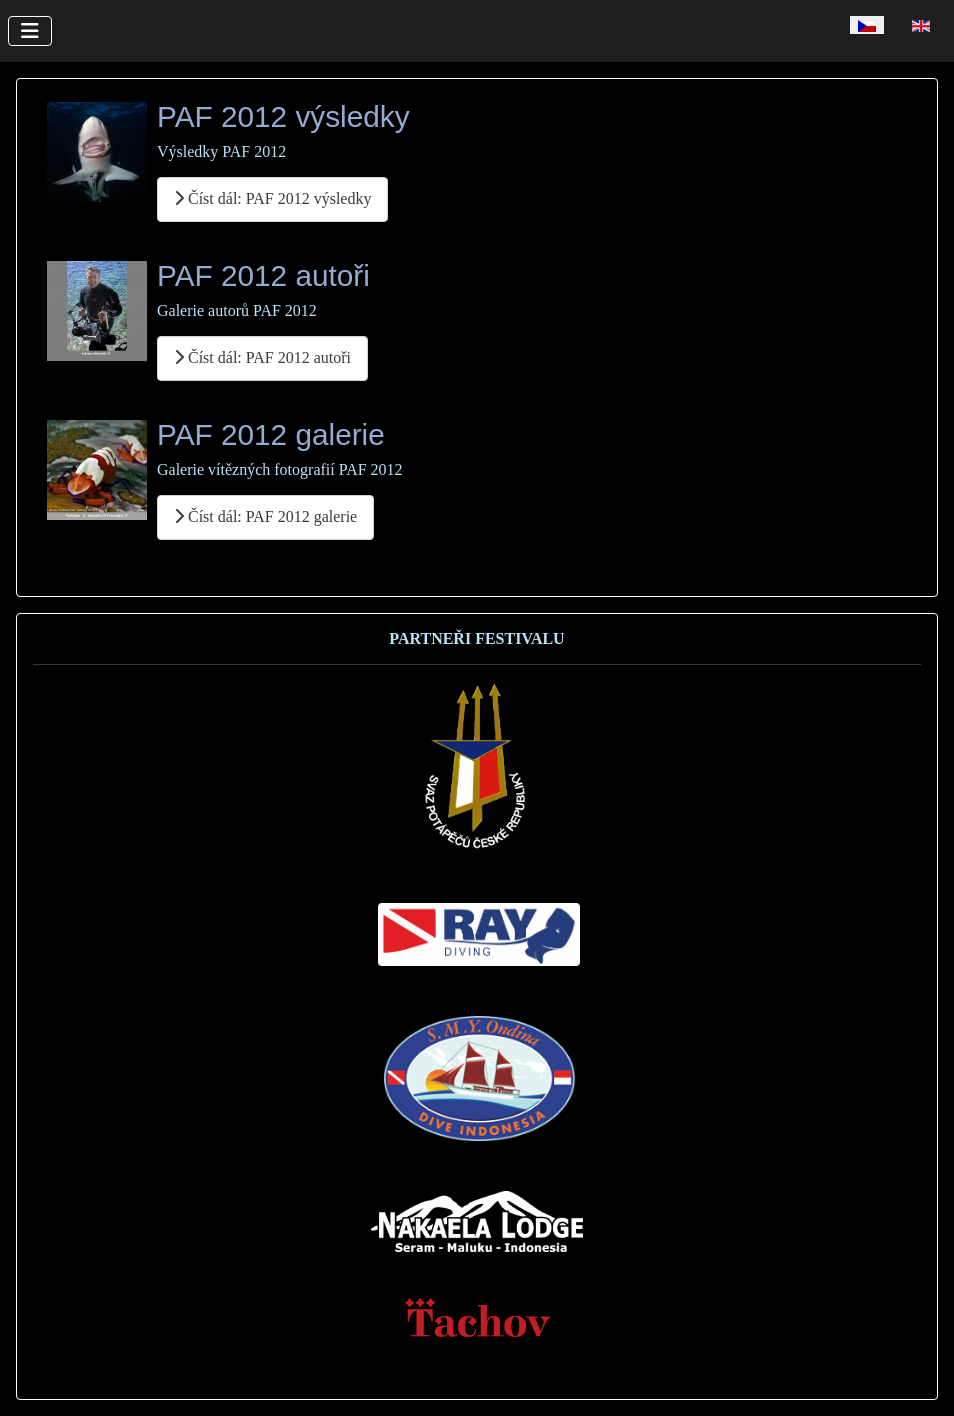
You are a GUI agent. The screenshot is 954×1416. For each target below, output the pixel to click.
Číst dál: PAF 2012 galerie (265, 516)
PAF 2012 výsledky (283, 116)
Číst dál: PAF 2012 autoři (262, 357)
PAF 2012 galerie (271, 434)
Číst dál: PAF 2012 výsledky (272, 198)
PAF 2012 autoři (263, 275)
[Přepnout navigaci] (30, 31)
